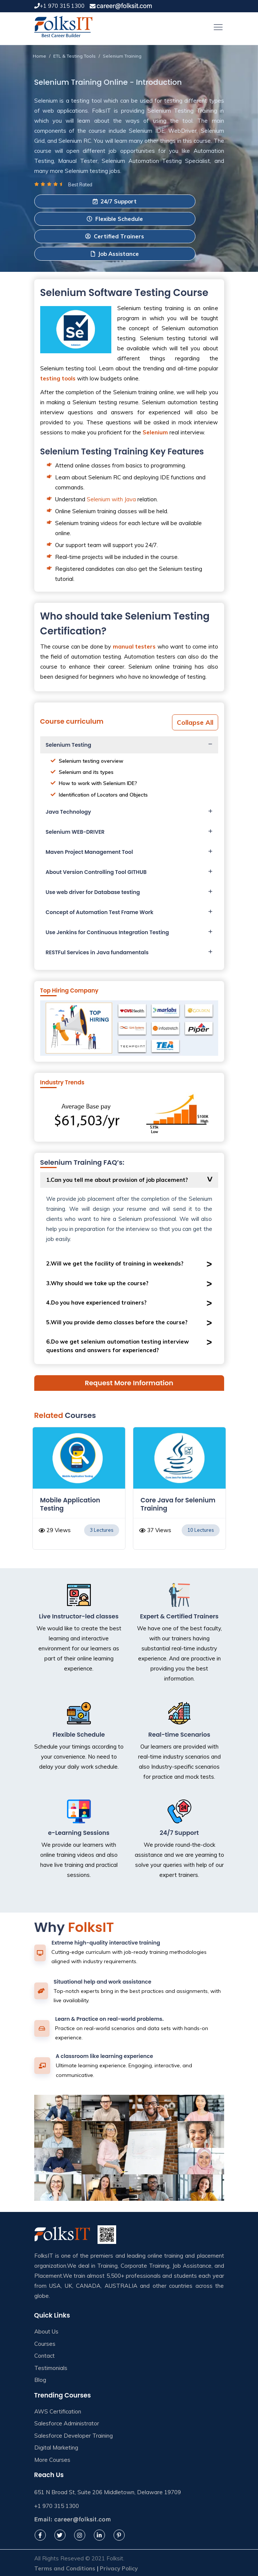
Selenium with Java (111, 499)
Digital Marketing (56, 2447)
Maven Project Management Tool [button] (89, 852)
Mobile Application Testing (70, 1504)
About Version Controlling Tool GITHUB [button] (96, 872)
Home (39, 56)
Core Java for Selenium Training (178, 1504)
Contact (44, 2355)
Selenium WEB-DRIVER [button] (75, 832)
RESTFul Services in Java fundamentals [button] (97, 952)
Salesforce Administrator (66, 2423)
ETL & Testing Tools (74, 56)
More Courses (52, 2459)
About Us (46, 2331)
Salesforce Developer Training (73, 2435)
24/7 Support (115, 201)
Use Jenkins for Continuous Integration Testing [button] (107, 932)
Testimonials (50, 2367)
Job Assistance (115, 253)
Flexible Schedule (115, 218)
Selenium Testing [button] (69, 745)
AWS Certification (57, 2411)
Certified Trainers (114, 236)
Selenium (155, 432)
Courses (44, 2343)
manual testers (134, 646)
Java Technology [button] (68, 812)
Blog (40, 2379)
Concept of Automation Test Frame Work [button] (99, 912)
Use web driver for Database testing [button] (93, 892)
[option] (79, 1492)
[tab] (129, 744)
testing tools (58, 378)
